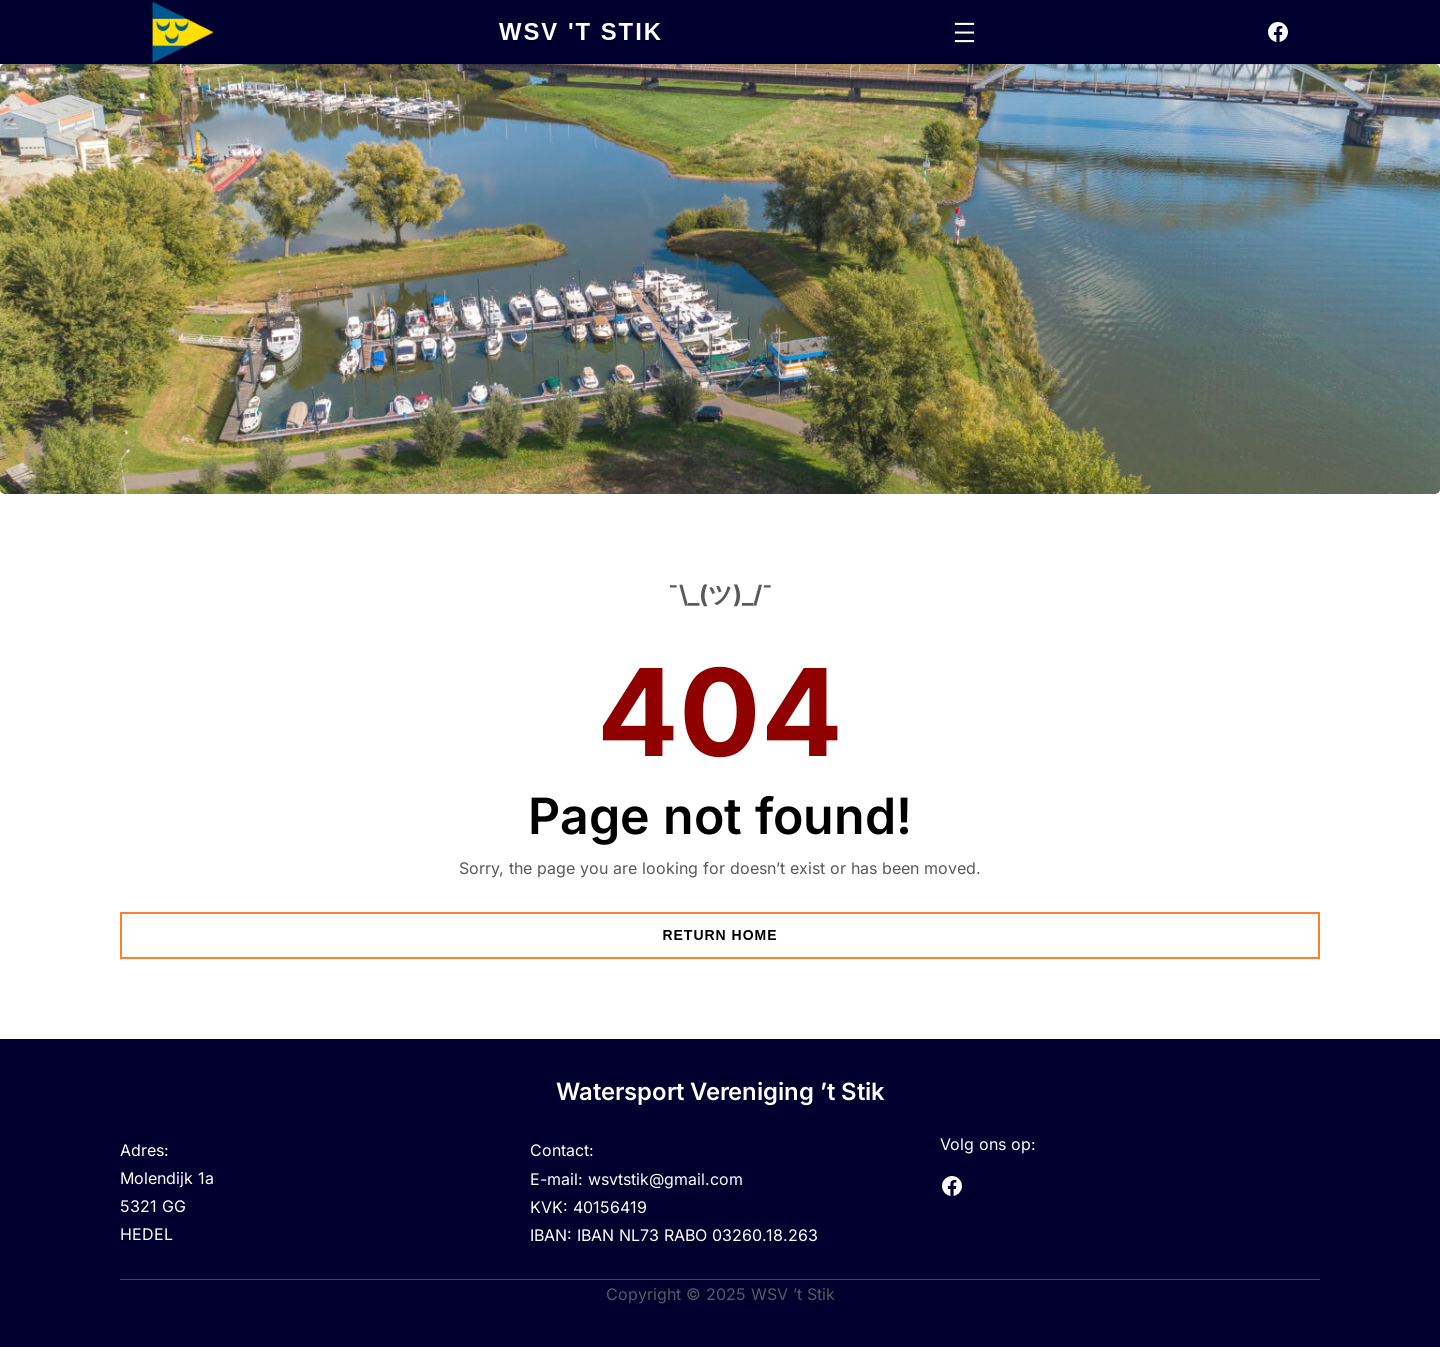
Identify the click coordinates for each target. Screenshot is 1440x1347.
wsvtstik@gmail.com (665, 1178)
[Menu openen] (964, 32)
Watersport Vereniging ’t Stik (720, 1091)
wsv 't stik (581, 31)
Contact (559, 1150)
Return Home (719, 935)
